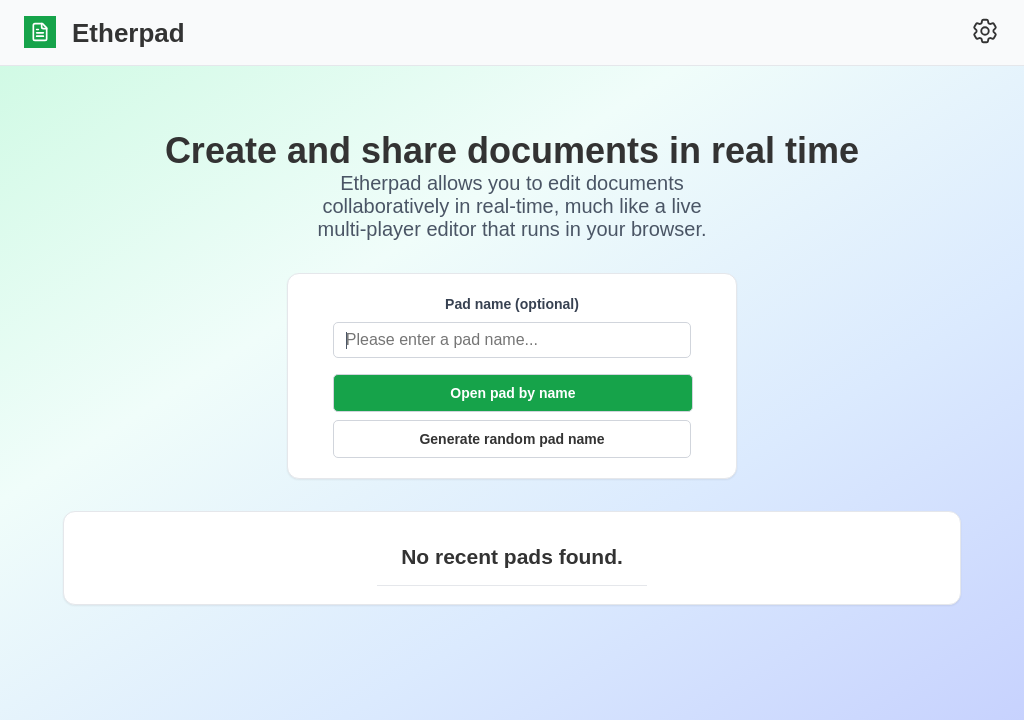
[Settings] (985, 32)
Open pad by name (512, 393)
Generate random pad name (511, 439)
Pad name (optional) (512, 304)
